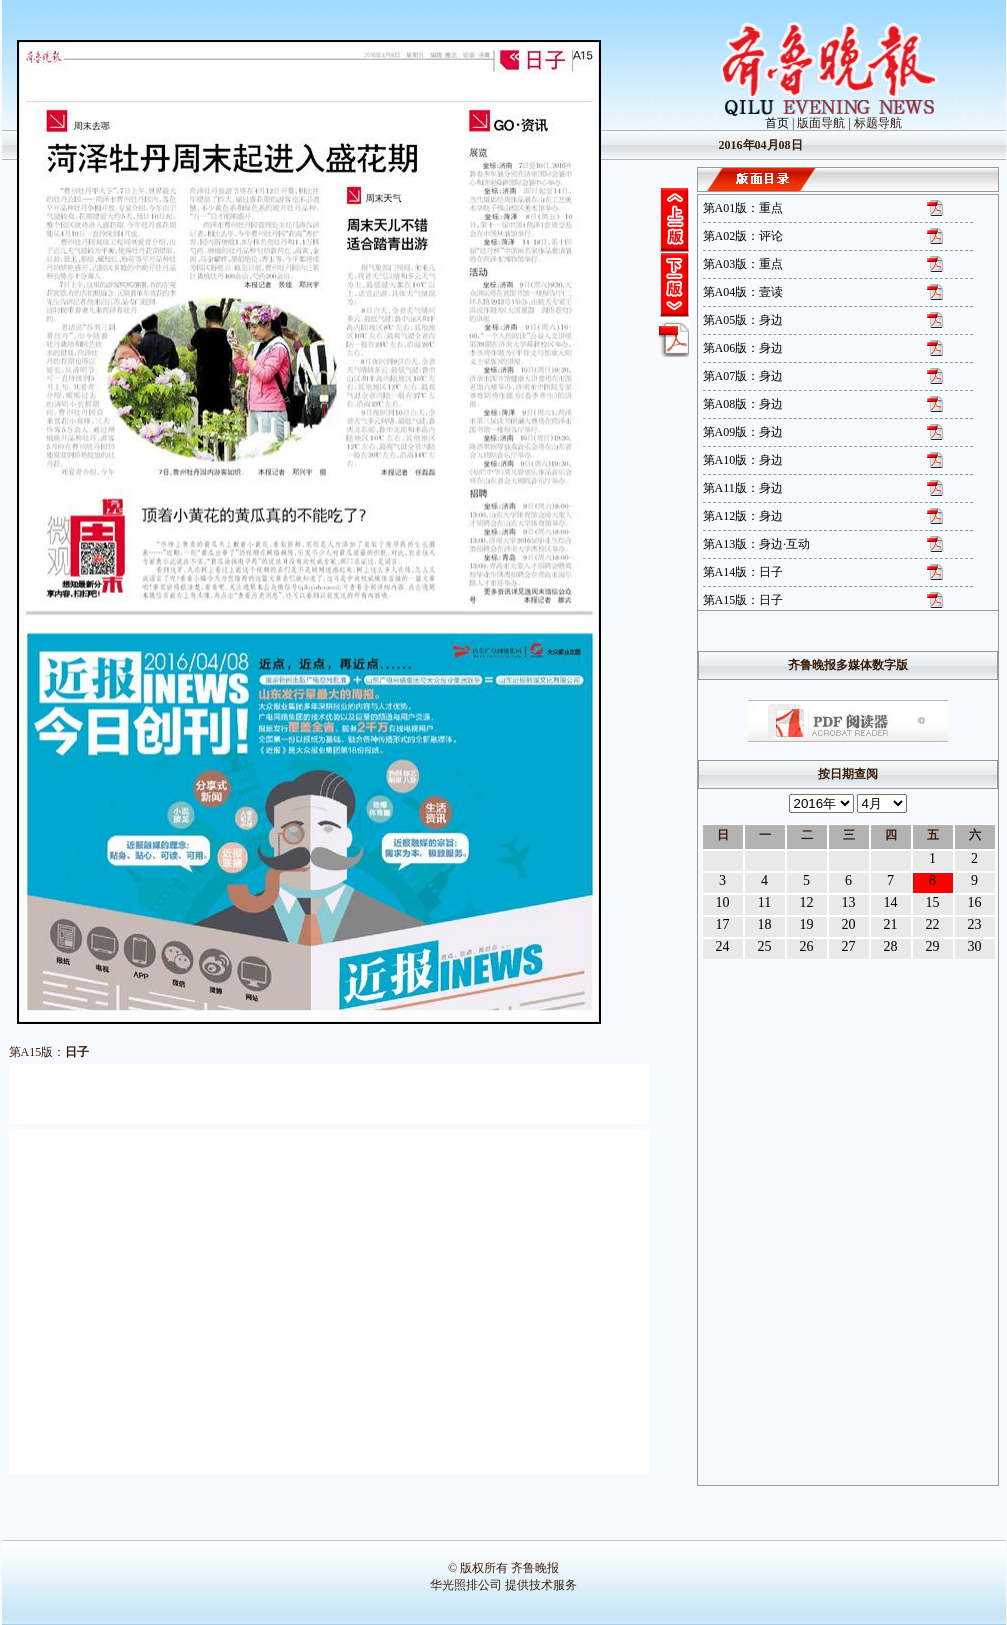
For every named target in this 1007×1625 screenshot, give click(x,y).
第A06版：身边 (743, 348)
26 (807, 946)
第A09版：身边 (743, 432)
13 (849, 902)
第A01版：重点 (743, 208)
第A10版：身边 (743, 460)
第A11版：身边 (743, 488)
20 (849, 924)
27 (849, 946)
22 (933, 924)
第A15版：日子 (743, 600)
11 (764, 902)
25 (765, 946)
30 (975, 946)
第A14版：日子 (743, 572)
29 (933, 946)
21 (891, 924)
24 (723, 946)
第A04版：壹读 (743, 292)
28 (891, 946)
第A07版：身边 (743, 376)
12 (807, 902)
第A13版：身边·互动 (757, 544)
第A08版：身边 (743, 404)
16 (975, 902)
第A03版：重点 (743, 264)
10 (723, 902)
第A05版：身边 (743, 320)
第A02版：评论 (743, 236)
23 (975, 924)
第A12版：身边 (743, 516)
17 (723, 924)
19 (807, 924)
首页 (777, 123)
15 (933, 902)
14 (891, 902)
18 (765, 924)
